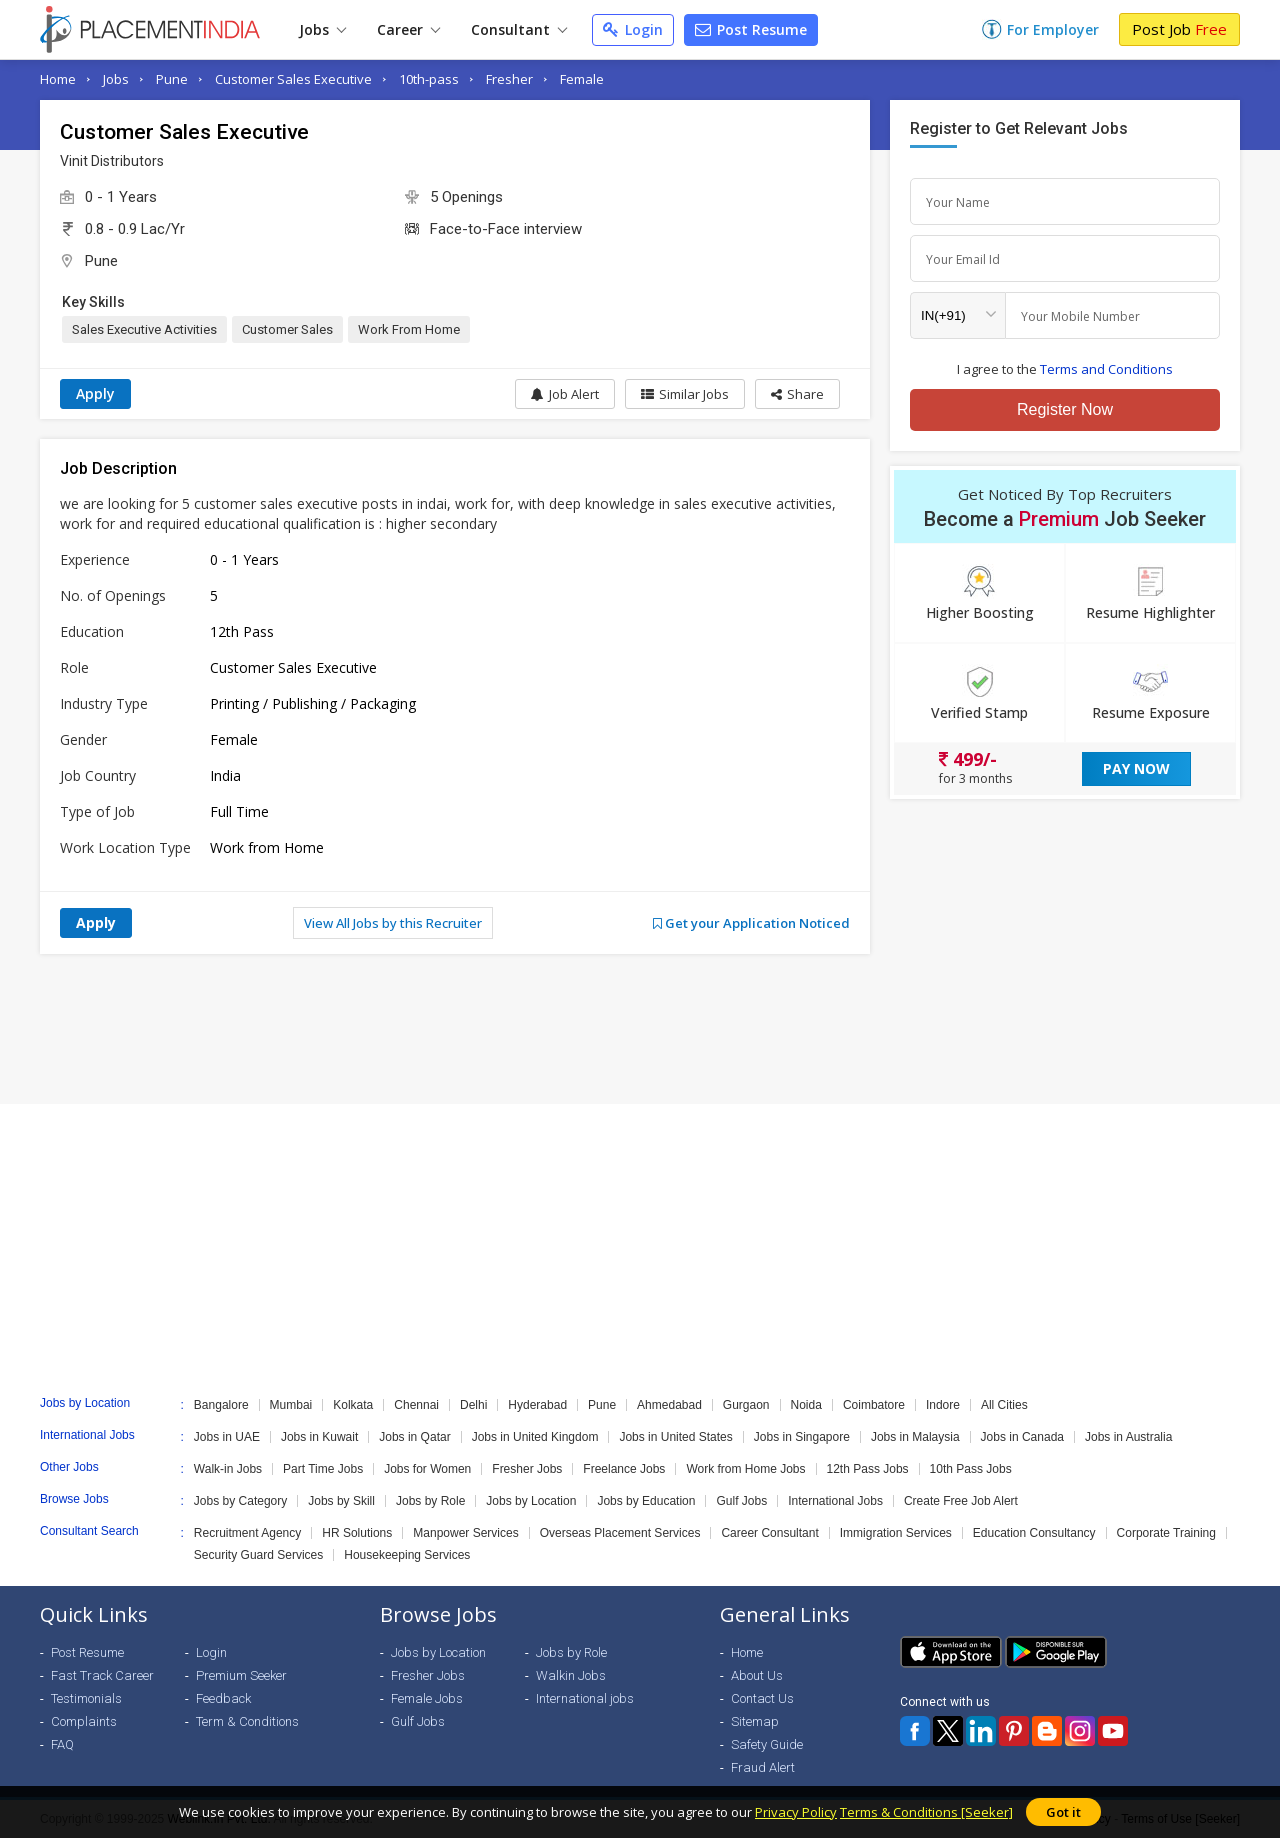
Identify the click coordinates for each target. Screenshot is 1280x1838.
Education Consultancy (1034, 1533)
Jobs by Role (430, 1501)
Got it (1063, 1812)
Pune (172, 79)
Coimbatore (874, 1405)
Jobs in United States (675, 1437)
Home (58, 79)
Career (408, 29)
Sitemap (755, 1721)
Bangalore (221, 1405)
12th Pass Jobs (868, 1469)
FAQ (62, 1744)
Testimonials (86, 1698)
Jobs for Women (427, 1469)
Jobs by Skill (341, 1501)
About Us (757, 1675)
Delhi (473, 1405)
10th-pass (429, 79)
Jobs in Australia (1128, 1437)
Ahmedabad (669, 1405)
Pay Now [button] (1136, 768)
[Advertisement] (640, 1029)
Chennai (416, 1405)
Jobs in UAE (227, 1437)
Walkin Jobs (571, 1675)
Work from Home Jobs (745, 1469)
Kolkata (353, 1405)
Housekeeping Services (407, 1555)
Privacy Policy (796, 1812)
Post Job (1179, 29)
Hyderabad (537, 1405)
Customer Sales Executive (293, 79)
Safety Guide (767, 1744)
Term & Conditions (247, 1721)
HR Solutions (357, 1533)
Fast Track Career (102, 1675)
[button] (797, 394)
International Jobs (835, 1501)
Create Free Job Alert (961, 1501)
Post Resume (751, 29)
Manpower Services (465, 1533)
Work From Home (409, 329)
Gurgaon (746, 1405)
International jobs (585, 1698)
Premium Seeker (241, 1675)
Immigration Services (896, 1533)
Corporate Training (1166, 1533)
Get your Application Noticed (751, 923)
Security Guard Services (258, 1555)
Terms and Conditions (1106, 369)
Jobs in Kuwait (319, 1437)
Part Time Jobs (323, 1469)
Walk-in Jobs (228, 1469)
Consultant (519, 29)
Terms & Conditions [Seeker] (926, 1812)
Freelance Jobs (624, 1469)
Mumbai (291, 1405)
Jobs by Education (646, 1501)
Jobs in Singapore (802, 1437)
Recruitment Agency (247, 1533)
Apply (95, 393)
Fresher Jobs (527, 1469)
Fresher (509, 79)
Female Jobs (427, 1698)
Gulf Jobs (741, 1501)
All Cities (1004, 1405)
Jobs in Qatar (414, 1437)
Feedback (223, 1698)
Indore (943, 1405)
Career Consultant (769, 1533)
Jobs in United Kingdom (535, 1437)
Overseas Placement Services (620, 1533)
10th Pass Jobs (971, 1469)
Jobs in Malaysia (915, 1437)
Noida (806, 1405)
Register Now (1065, 409)
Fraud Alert (763, 1767)
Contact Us (762, 1698)
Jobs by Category (240, 1501)
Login (633, 29)
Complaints (84, 1721)
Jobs (322, 29)
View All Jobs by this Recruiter (393, 923)
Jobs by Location (531, 1501)
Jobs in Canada (1022, 1437)
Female (582, 79)
